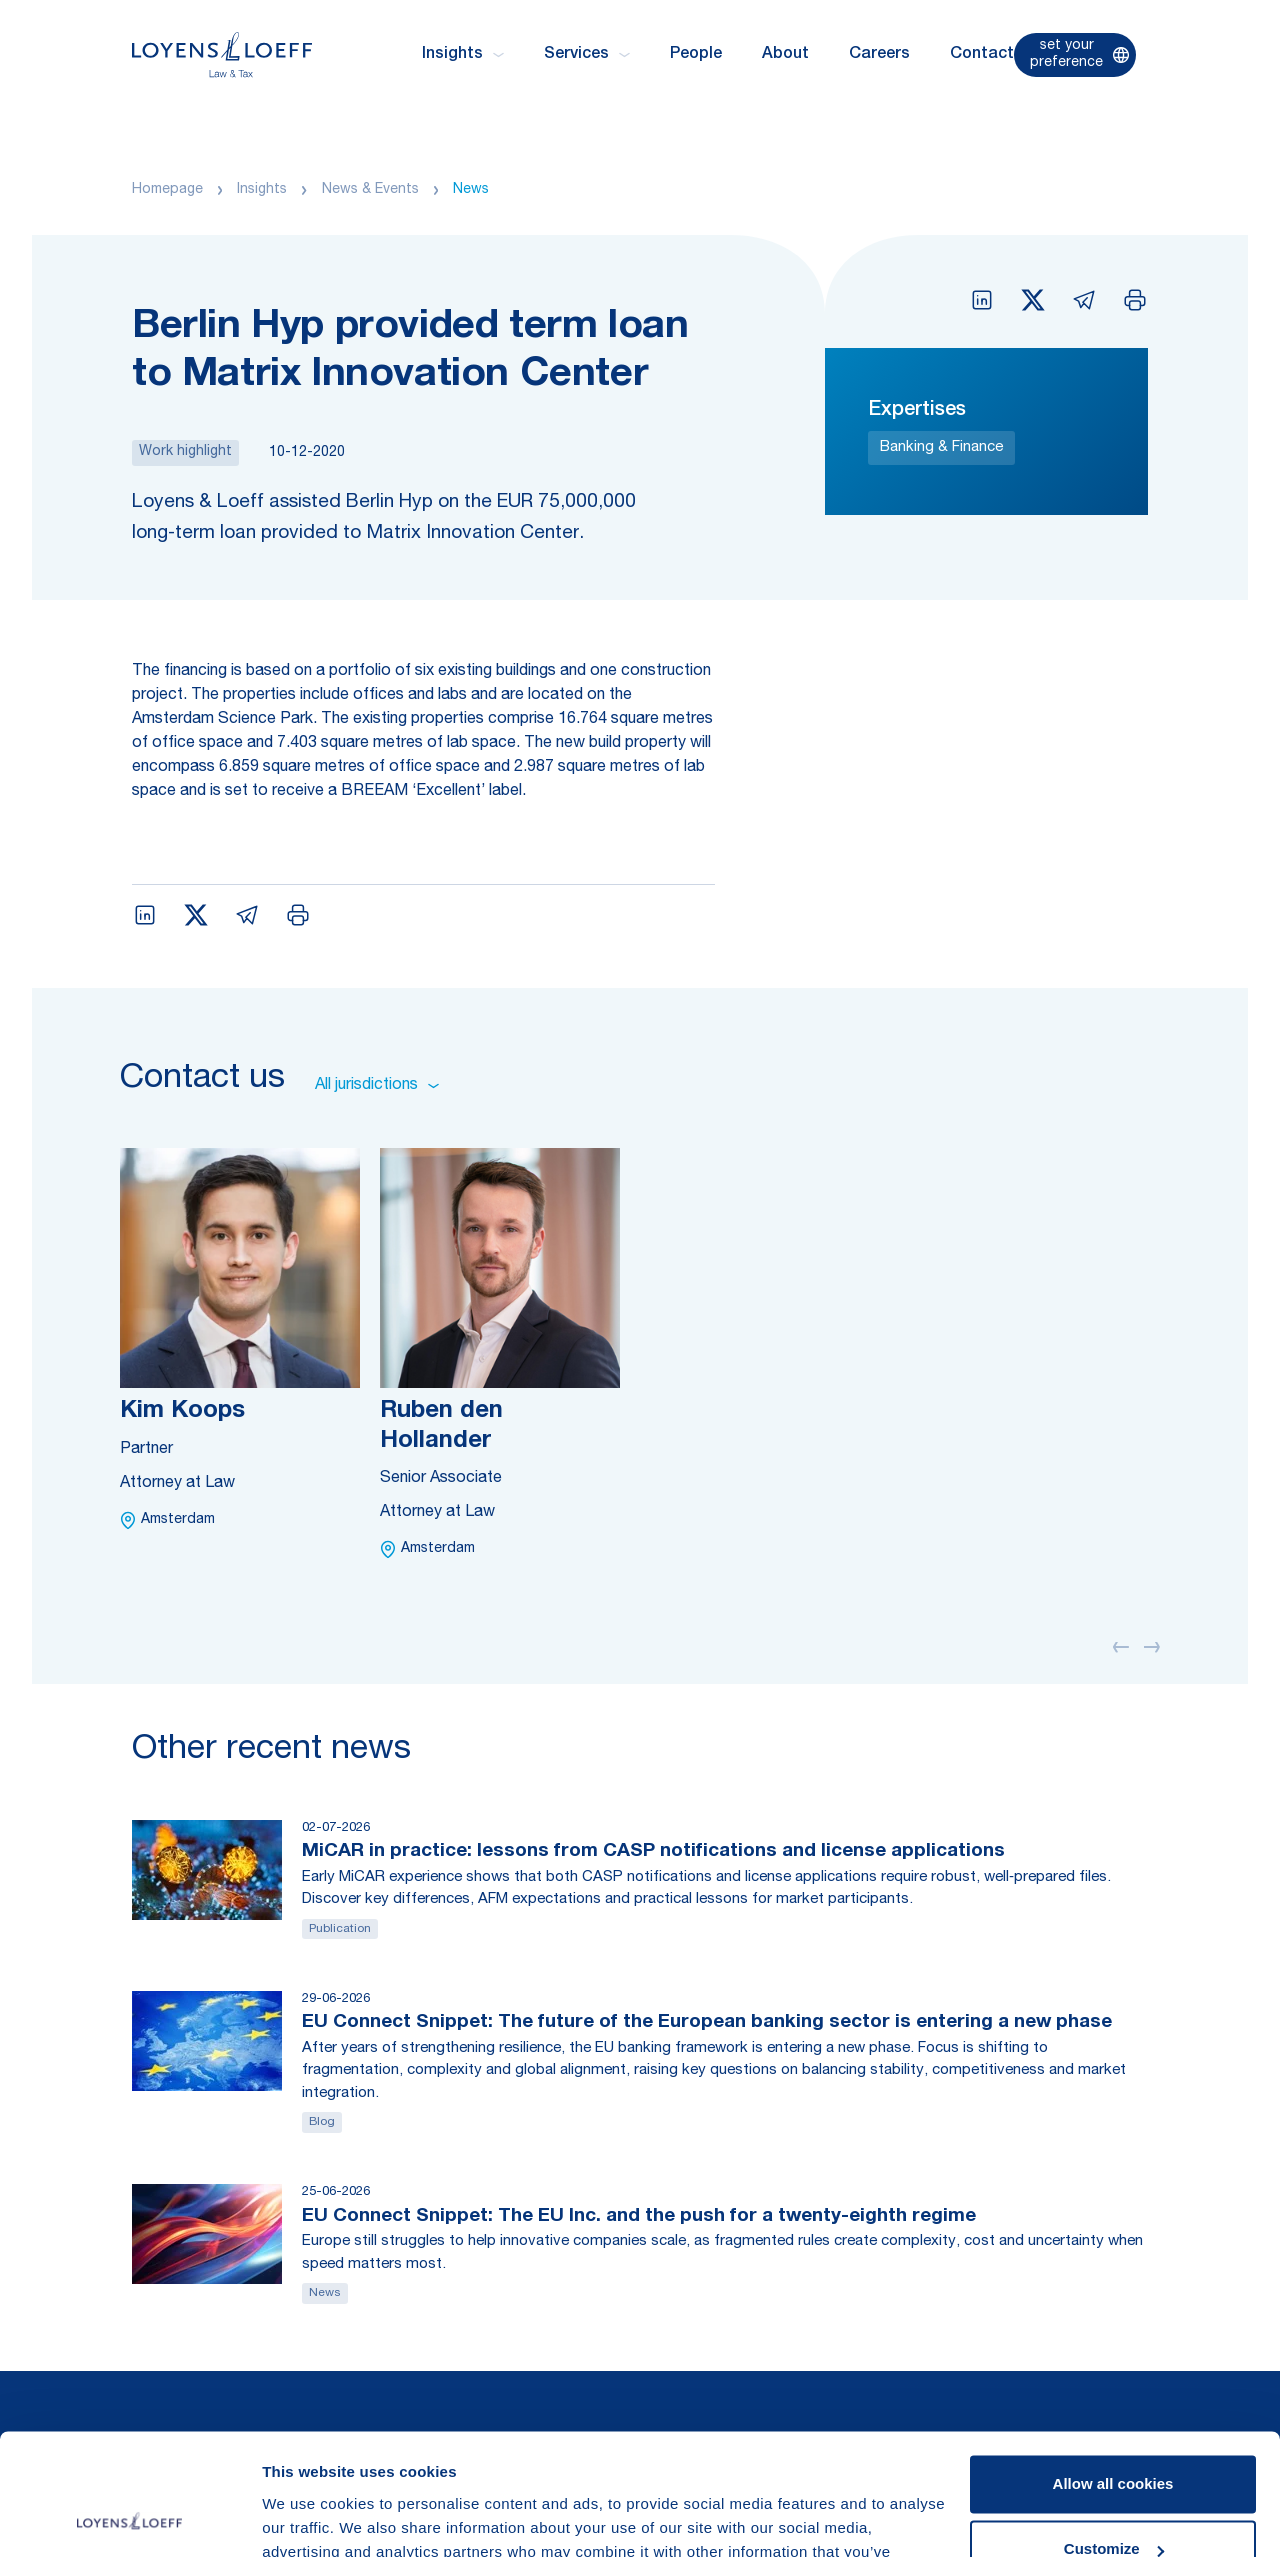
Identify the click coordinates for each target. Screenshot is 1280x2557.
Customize (1114, 2435)
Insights (262, 190)
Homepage (167, 190)
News (471, 190)
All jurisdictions (377, 1086)
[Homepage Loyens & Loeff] (222, 54)
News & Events (370, 190)
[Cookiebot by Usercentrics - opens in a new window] (129, 2518)
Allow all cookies (1113, 2370)
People (696, 55)
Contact (982, 55)
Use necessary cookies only (1113, 2501)
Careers (879, 55)
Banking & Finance (941, 447)
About (785, 55)
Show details (308, 2517)
